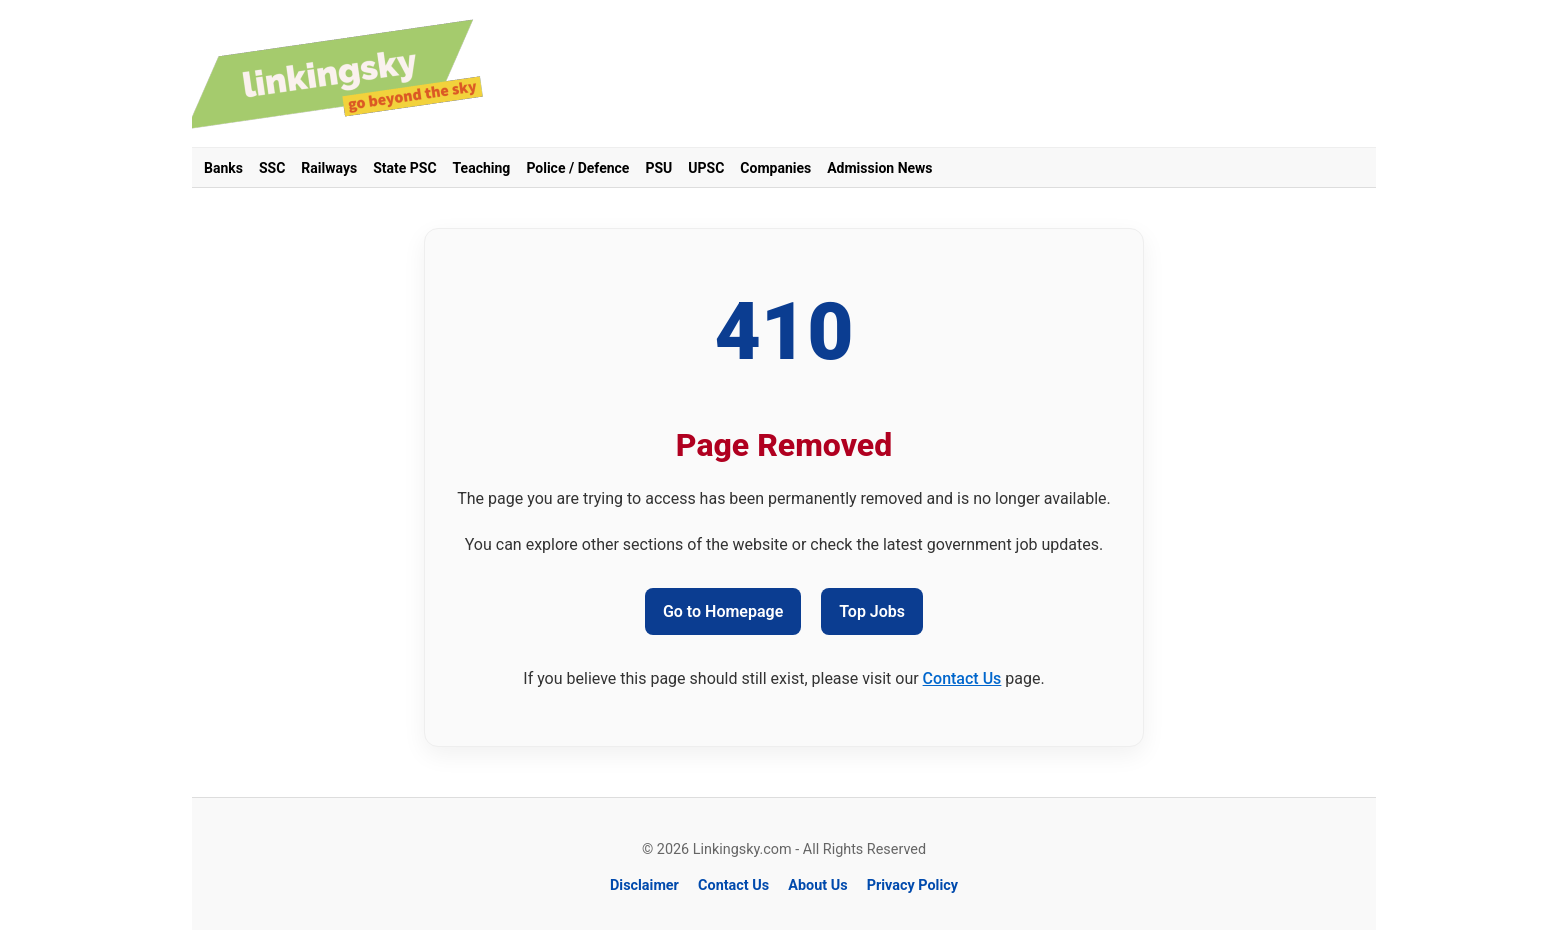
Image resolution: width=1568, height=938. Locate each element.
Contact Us (962, 678)
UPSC (706, 168)
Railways (329, 168)
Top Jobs (872, 611)
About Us (817, 885)
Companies (775, 168)
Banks (223, 168)
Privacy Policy (912, 885)
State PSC (404, 168)
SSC (272, 168)
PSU (658, 168)
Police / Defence (577, 168)
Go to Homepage (723, 611)
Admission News (879, 168)
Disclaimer (644, 885)
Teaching (482, 168)
